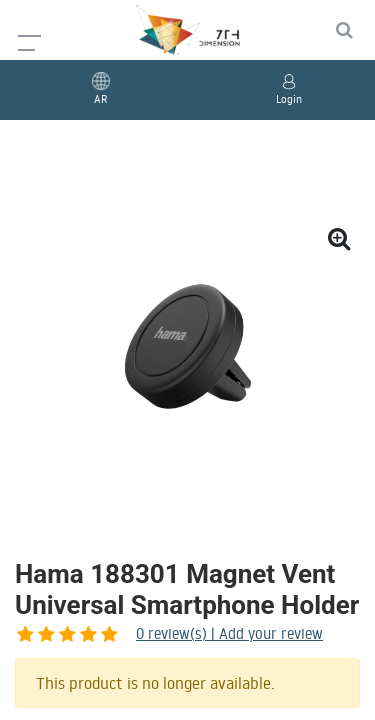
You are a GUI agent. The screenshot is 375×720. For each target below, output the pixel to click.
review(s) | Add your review (124, 633)
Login (289, 99)
